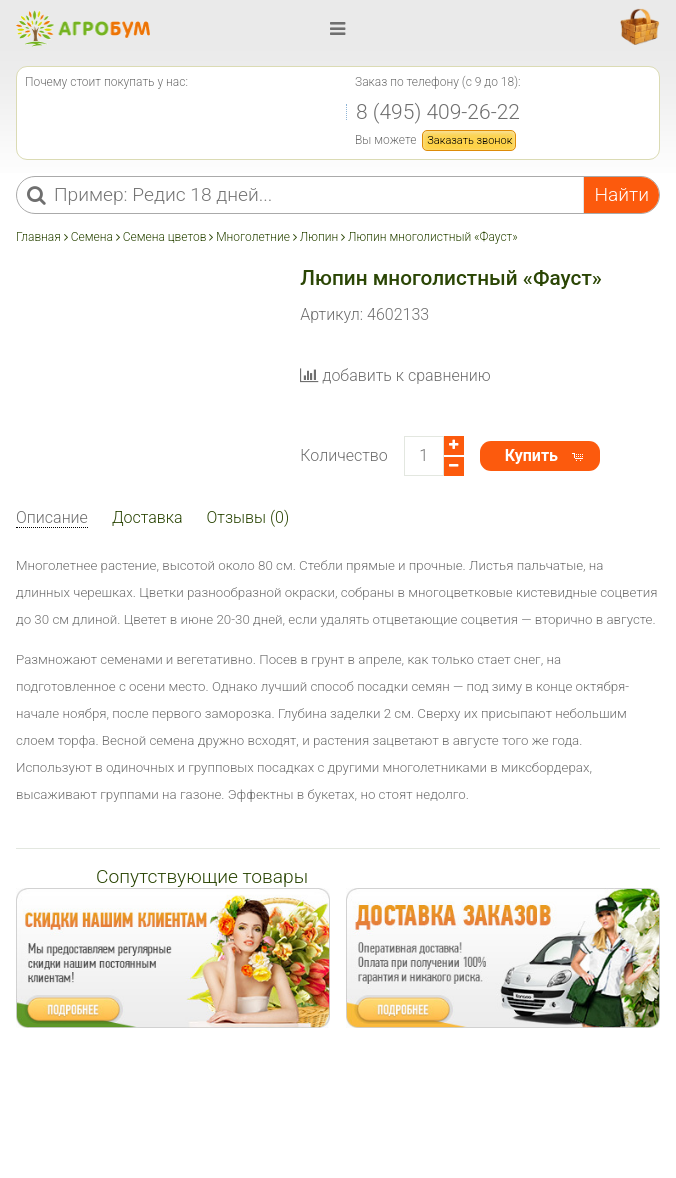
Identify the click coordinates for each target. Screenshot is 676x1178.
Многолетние (253, 237)
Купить (531, 455)
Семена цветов (165, 237)
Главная (40, 237)
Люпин (319, 237)
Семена (92, 237)
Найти (621, 194)
